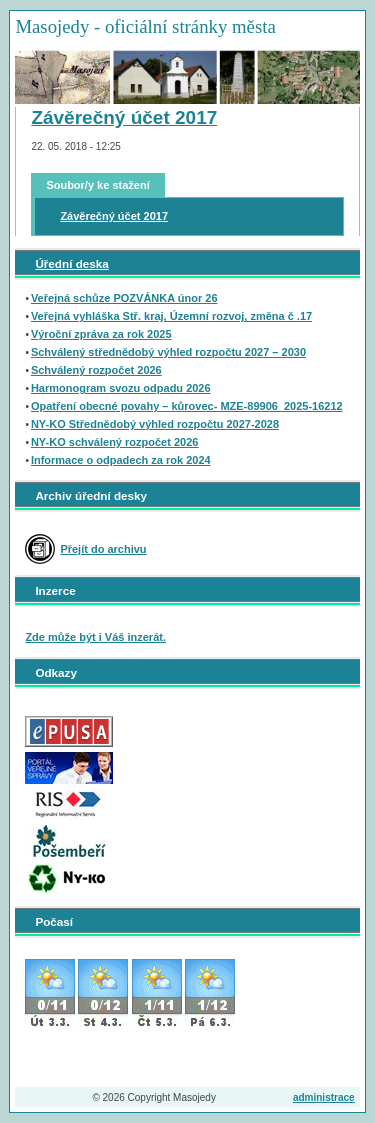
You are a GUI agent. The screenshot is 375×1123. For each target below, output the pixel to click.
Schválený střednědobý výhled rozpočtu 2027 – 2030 (168, 352)
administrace (324, 1097)
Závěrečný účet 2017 (124, 117)
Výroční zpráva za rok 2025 (101, 334)
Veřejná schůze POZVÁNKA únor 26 (124, 298)
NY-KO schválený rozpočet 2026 (115, 442)
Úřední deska (71, 263)
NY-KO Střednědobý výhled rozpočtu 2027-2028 (155, 424)
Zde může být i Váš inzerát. (95, 637)
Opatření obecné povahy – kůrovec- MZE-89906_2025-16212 (187, 406)
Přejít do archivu (103, 549)
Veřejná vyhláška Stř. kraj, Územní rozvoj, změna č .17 (171, 316)
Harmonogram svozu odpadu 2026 (121, 388)
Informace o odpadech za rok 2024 (121, 460)
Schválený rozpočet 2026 (96, 370)
